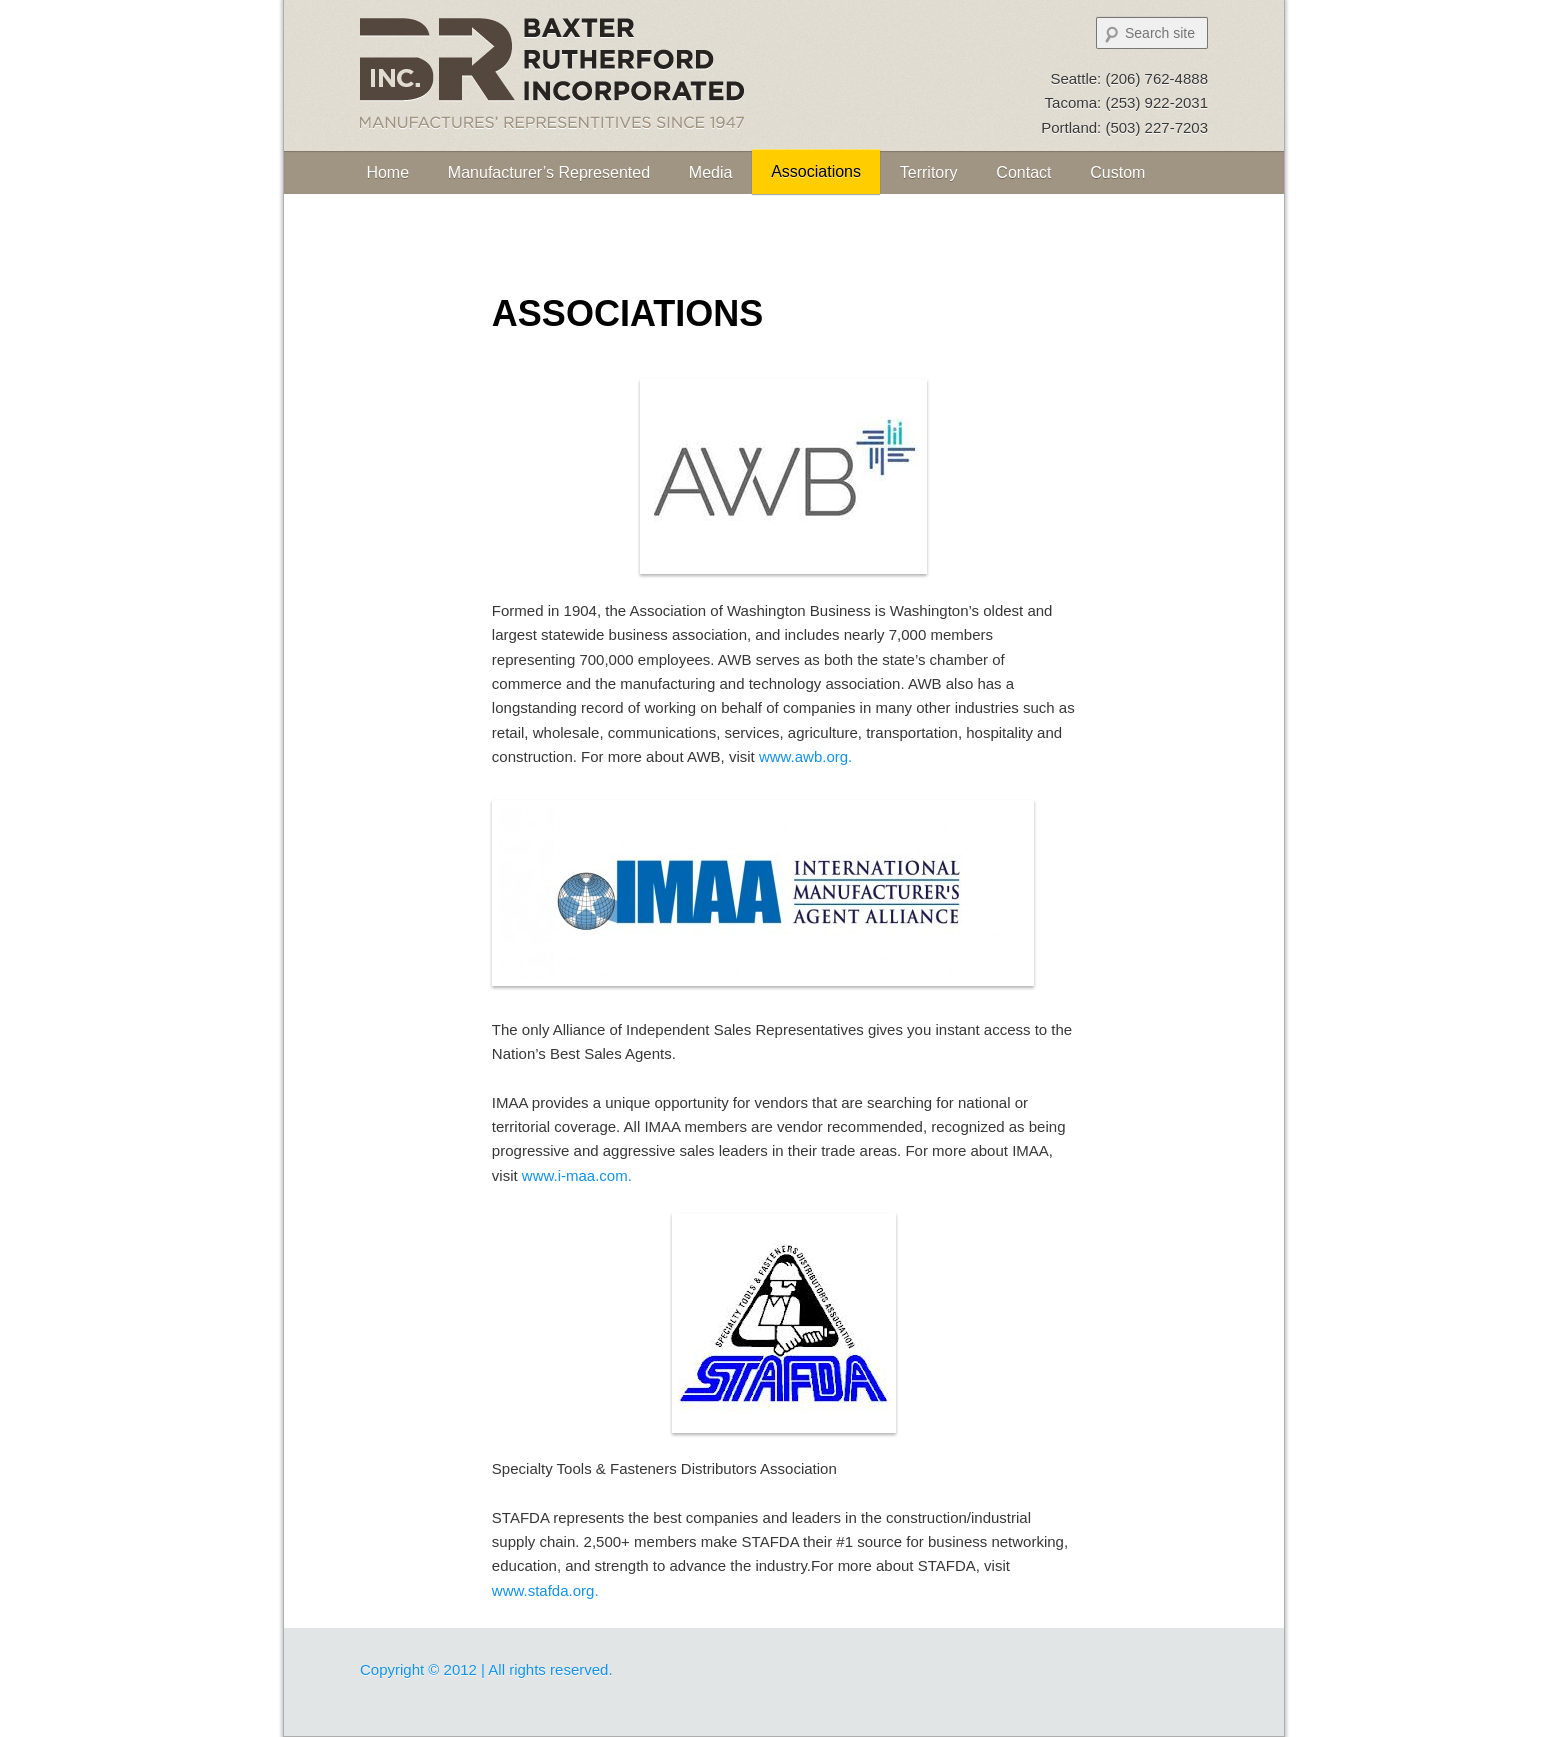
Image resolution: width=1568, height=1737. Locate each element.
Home (387, 172)
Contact (1023, 172)
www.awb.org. (805, 756)
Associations (816, 171)
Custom (1117, 172)
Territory (929, 172)
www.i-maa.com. (577, 1175)
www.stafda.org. (545, 1590)
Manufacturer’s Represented (549, 172)
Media (711, 172)
